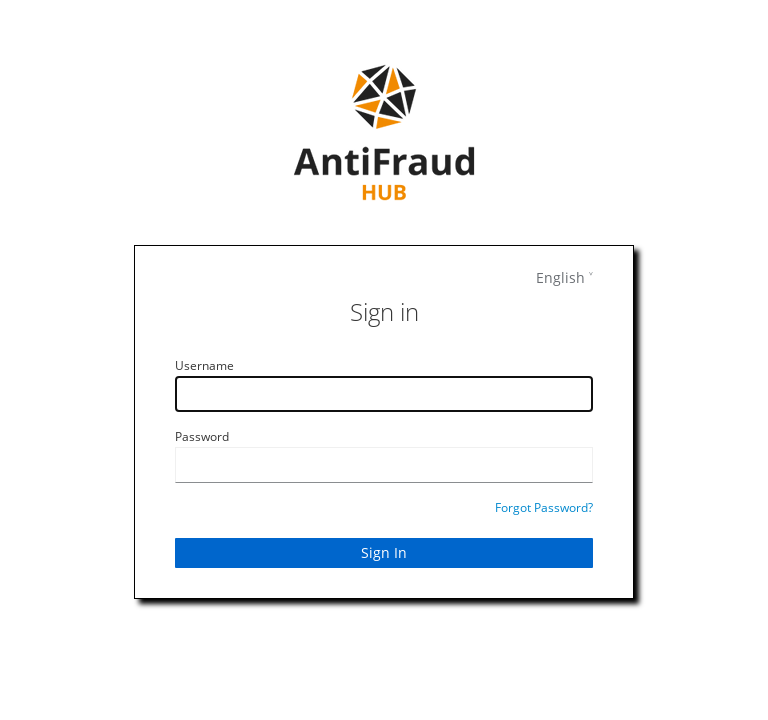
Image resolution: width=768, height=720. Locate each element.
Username (204, 365)
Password (202, 436)
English (560, 277)
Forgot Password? (544, 507)
